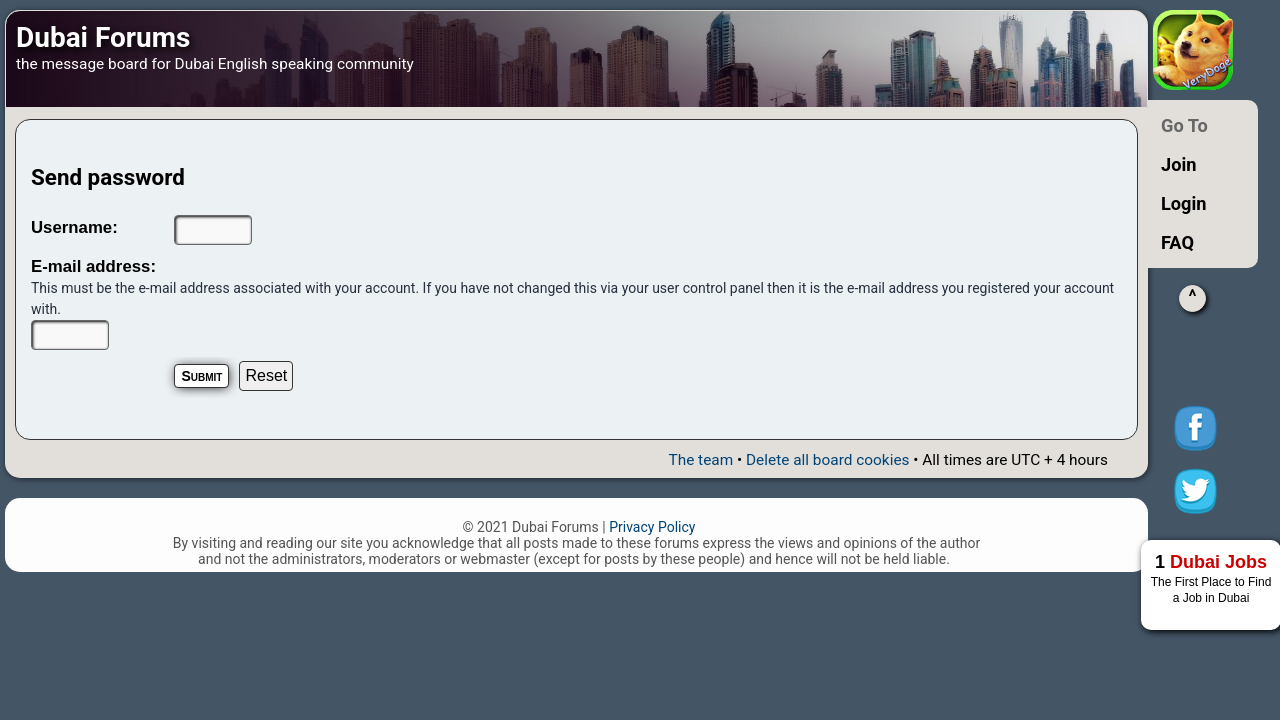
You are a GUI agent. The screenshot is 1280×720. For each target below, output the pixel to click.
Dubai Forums (103, 37)
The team (700, 460)
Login (1184, 203)
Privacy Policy (652, 527)
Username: (74, 227)
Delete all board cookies (827, 460)
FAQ (1177, 242)
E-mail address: (93, 266)
